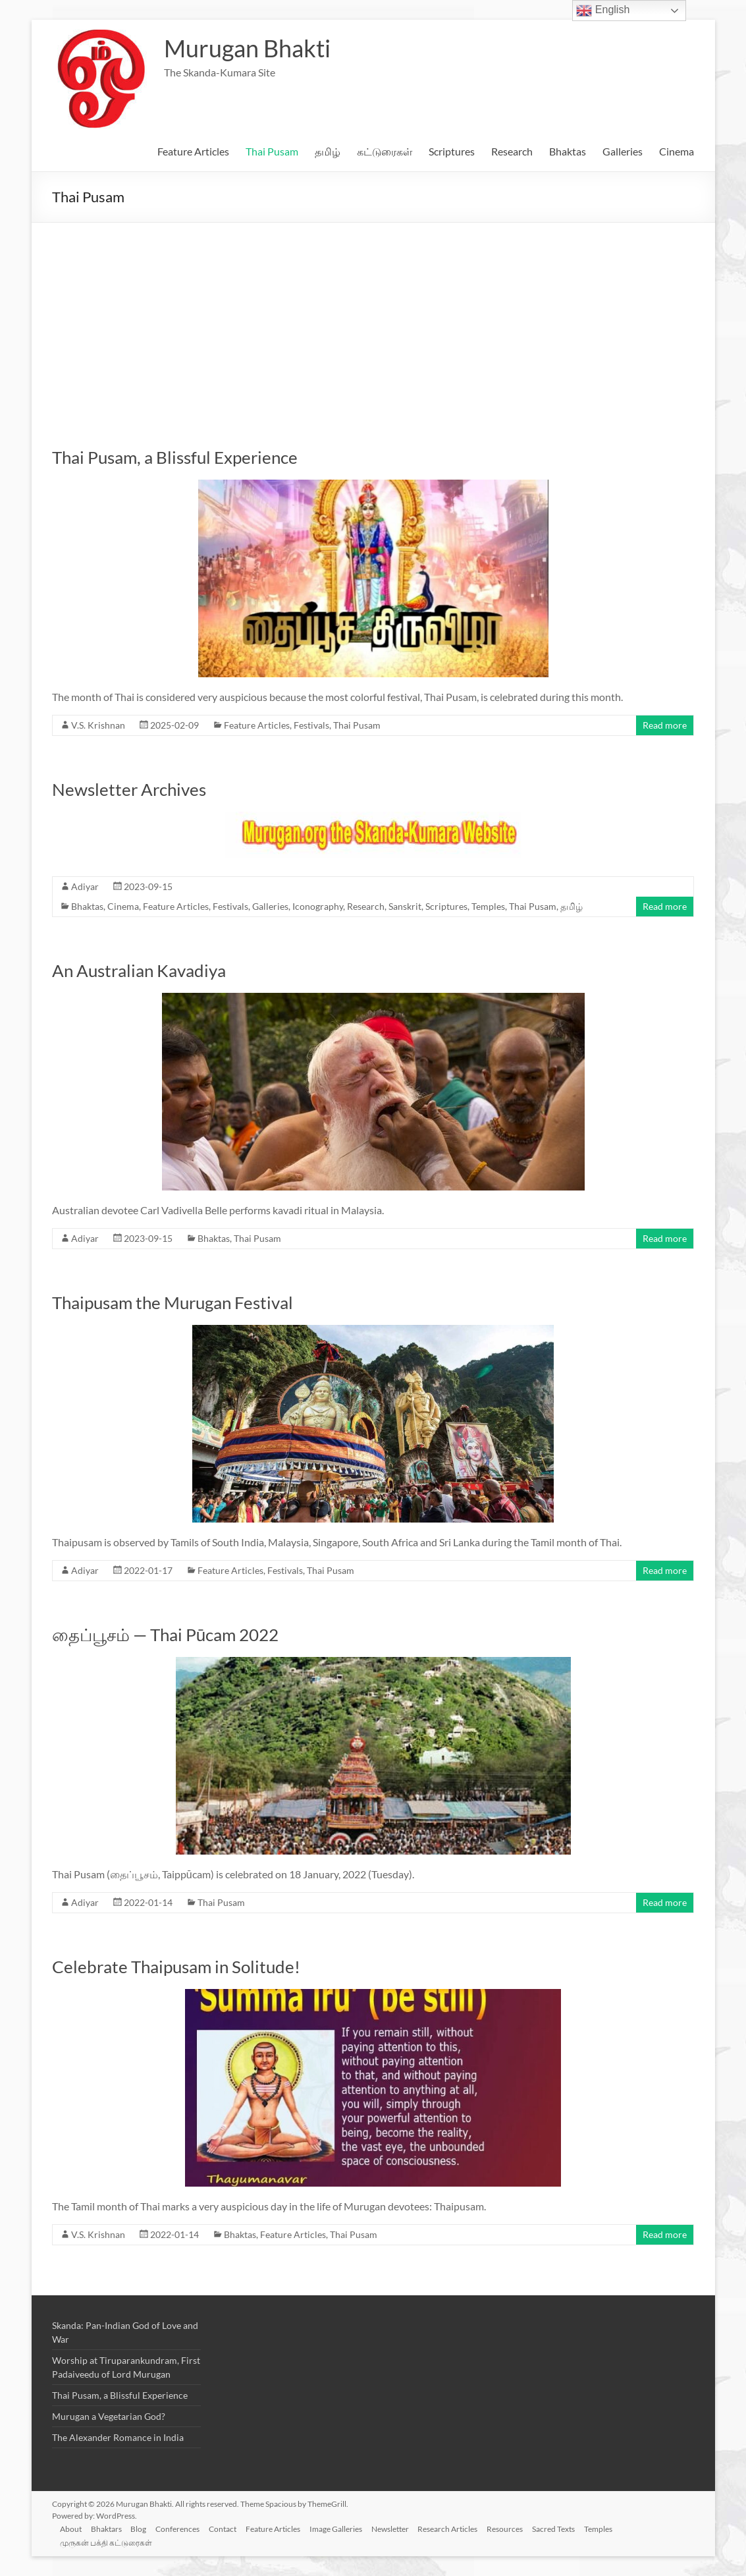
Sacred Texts (570, 2528)
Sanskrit (404, 906)
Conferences (185, 2528)
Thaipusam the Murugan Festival (172, 1302)
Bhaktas (567, 151)
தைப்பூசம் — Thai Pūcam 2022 (165, 1634)
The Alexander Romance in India (118, 2437)
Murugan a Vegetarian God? (108, 2416)
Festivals (311, 725)
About (73, 2528)
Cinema (676, 151)
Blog (144, 2528)
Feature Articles (193, 151)
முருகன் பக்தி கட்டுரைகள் (109, 2541)
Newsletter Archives (129, 789)
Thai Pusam (272, 151)
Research (512, 151)
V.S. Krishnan (98, 725)
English (602, 10)
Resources (520, 2528)
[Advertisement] (373, 321)
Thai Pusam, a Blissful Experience (175, 457)
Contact (231, 2528)
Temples (488, 906)
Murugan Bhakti (247, 48)
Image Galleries (347, 2528)
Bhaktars (110, 2528)
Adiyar (85, 886)
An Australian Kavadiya (139, 970)
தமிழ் (327, 151)
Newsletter (402, 2528)
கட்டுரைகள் (384, 151)
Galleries (622, 151)
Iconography (317, 906)
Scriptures (452, 151)
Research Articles (462, 2528)
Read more (665, 725)
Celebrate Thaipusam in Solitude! (176, 1966)
